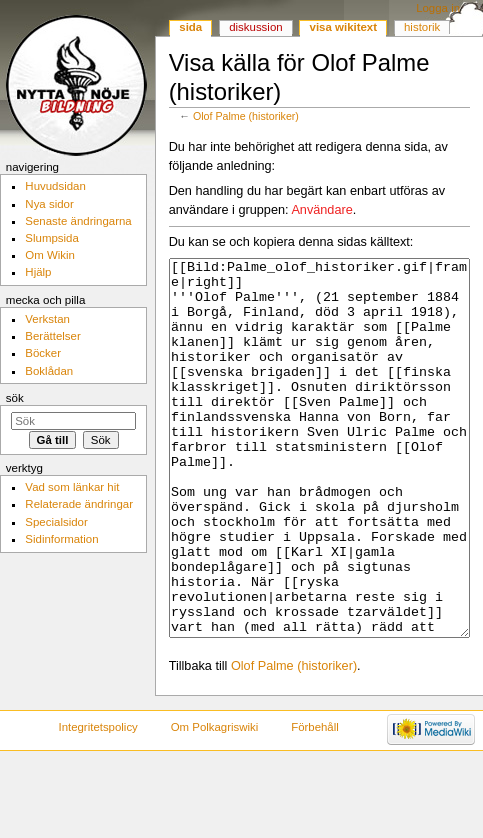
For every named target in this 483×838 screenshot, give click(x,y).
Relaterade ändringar (79, 504)
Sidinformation (61, 539)
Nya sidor (49, 204)
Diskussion (255, 27)
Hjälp (38, 272)
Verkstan (47, 319)
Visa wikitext (343, 27)
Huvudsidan (55, 186)
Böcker (43, 353)
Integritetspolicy (97, 802)
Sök (15, 398)
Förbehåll (315, 802)
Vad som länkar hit (72, 487)
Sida (190, 27)
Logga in (438, 8)
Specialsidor (56, 522)
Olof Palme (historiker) (246, 116)
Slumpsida (51, 238)
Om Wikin (50, 255)
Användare (321, 210)
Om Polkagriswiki (215, 802)
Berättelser (52, 336)
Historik (422, 27)
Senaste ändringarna (78, 221)
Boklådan (49, 371)
